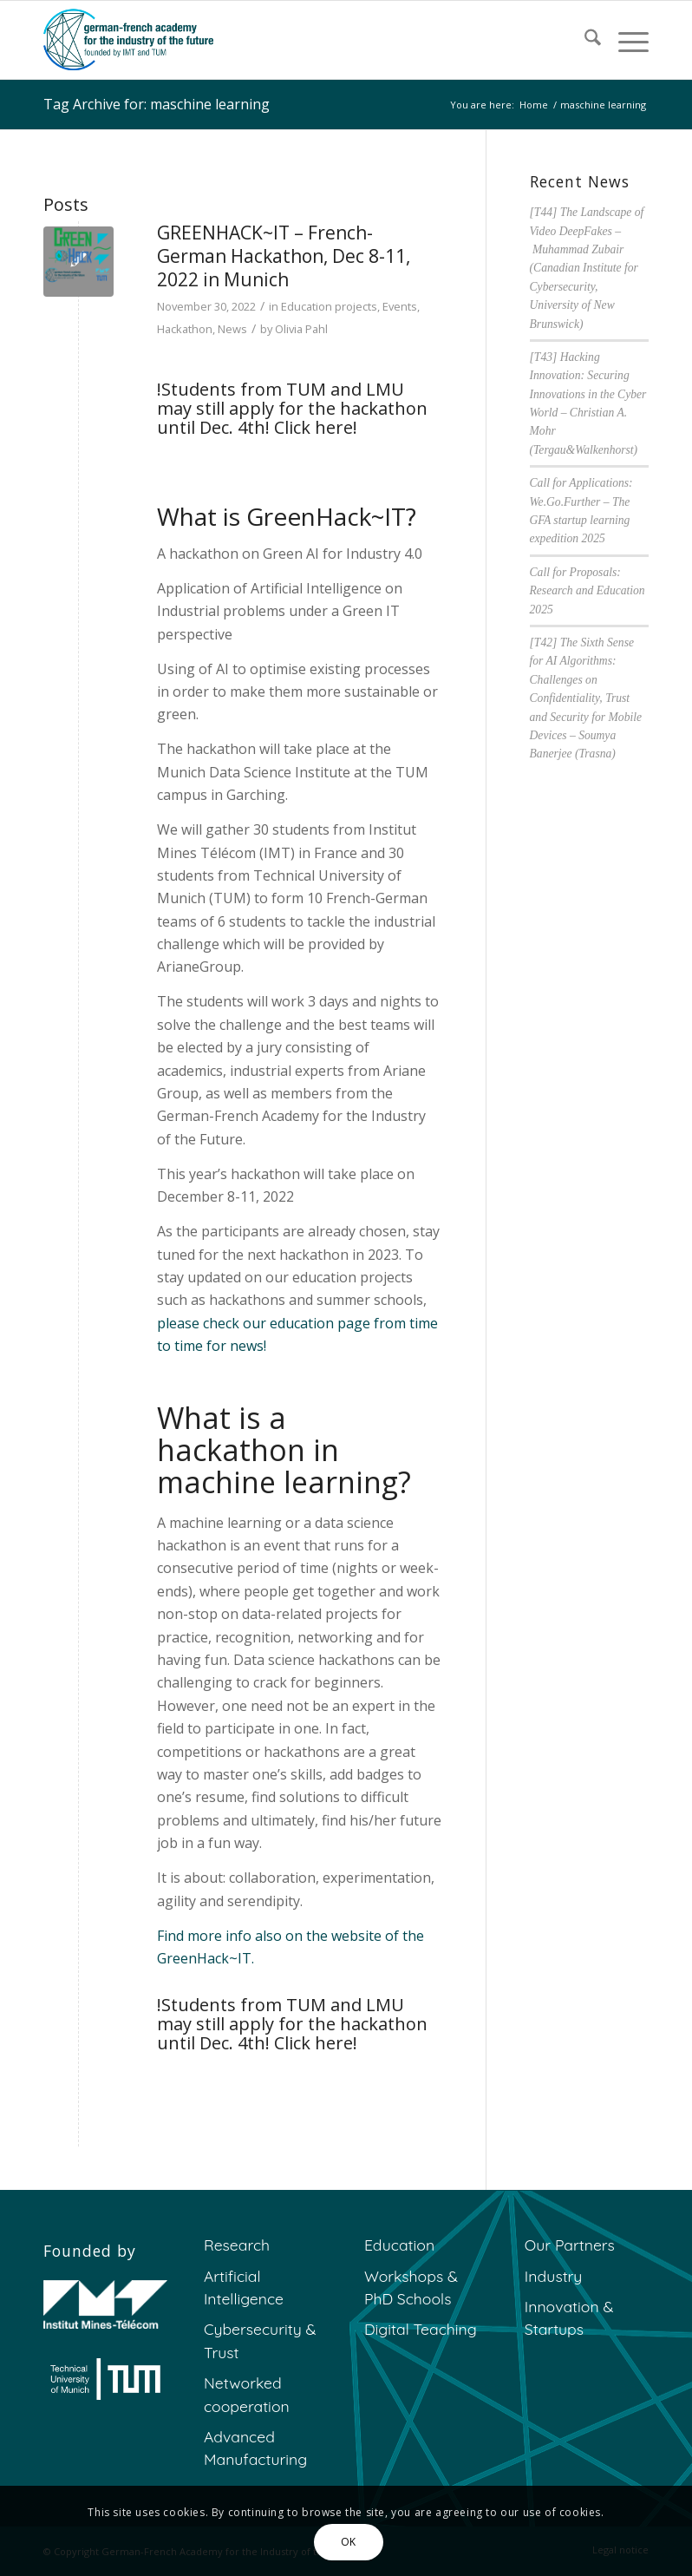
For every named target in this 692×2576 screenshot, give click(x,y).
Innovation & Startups (569, 2317)
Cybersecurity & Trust (260, 2340)
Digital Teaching (420, 2328)
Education (399, 2244)
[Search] (584, 40)
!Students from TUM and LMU (280, 389)
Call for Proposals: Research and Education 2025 (587, 591)
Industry (554, 2275)
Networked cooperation (247, 2394)
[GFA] (128, 40)
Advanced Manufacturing (255, 2447)
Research (237, 2244)
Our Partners (570, 2244)
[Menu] (625, 40)
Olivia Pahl (301, 329)
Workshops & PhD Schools (411, 2287)
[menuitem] (584, 40)
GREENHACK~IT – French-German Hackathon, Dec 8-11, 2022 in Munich (283, 256)
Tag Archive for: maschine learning (156, 104)
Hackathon (184, 329)
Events (399, 306)
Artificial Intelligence (244, 2287)
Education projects (329, 306)
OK (348, 2541)
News (232, 329)
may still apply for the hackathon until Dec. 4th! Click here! (292, 418)
